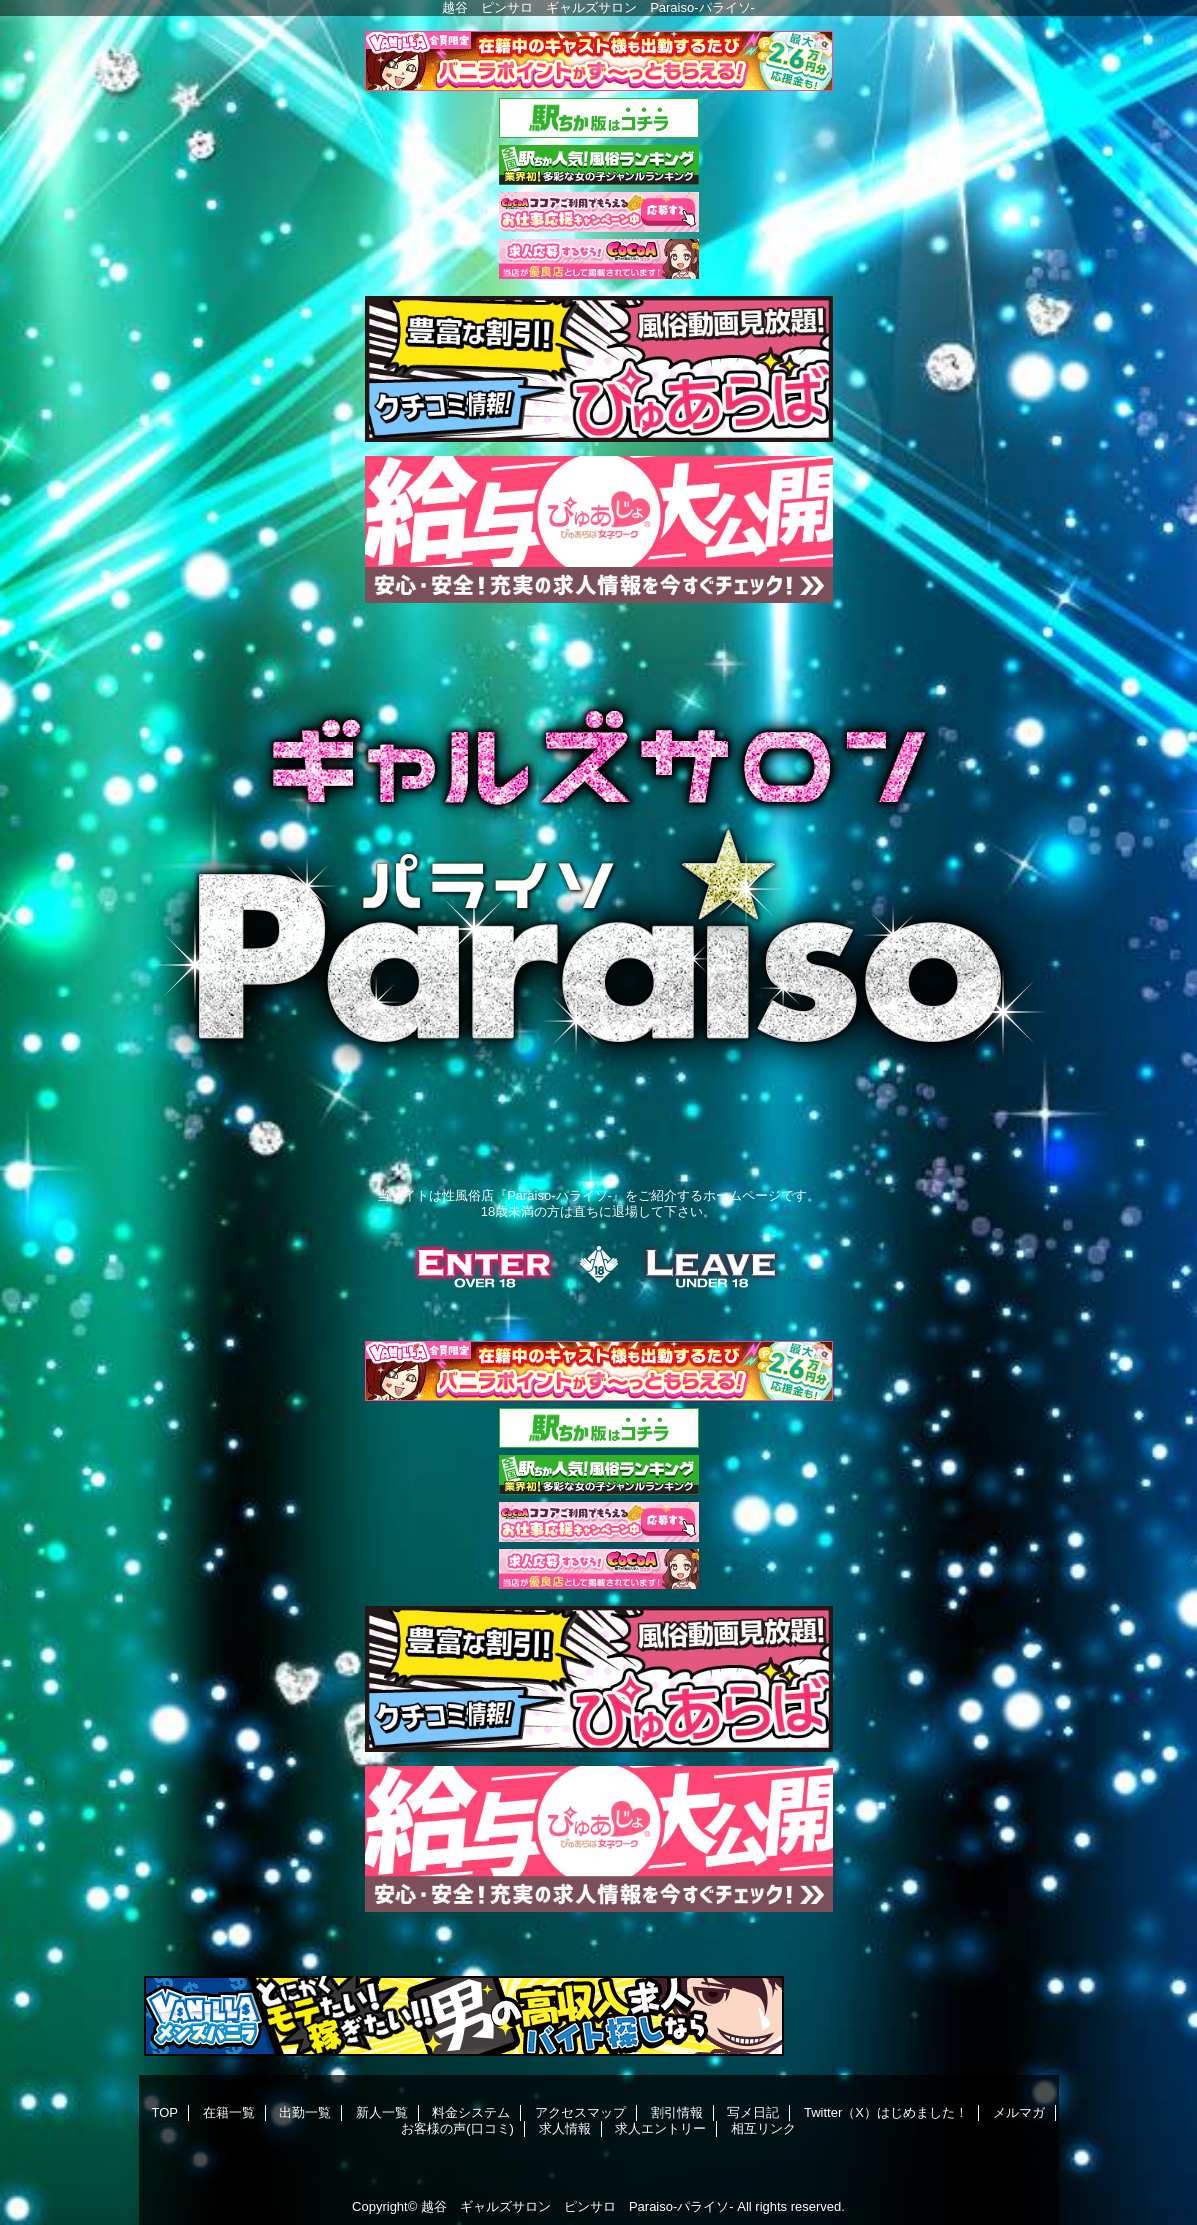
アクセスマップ (580, 2112)
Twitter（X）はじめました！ (886, 2112)
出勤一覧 (305, 2112)
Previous (144, 1101)
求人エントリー (660, 2128)
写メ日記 (753, 2112)
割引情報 (677, 2112)
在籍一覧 (229, 2112)
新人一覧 (382, 2112)
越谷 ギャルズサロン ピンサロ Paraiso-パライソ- (577, 2206)
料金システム (471, 2112)
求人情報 (565, 2128)
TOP (164, 2112)
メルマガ (1019, 2112)
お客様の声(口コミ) (457, 2128)
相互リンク (763, 2128)
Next (1054, 1101)
